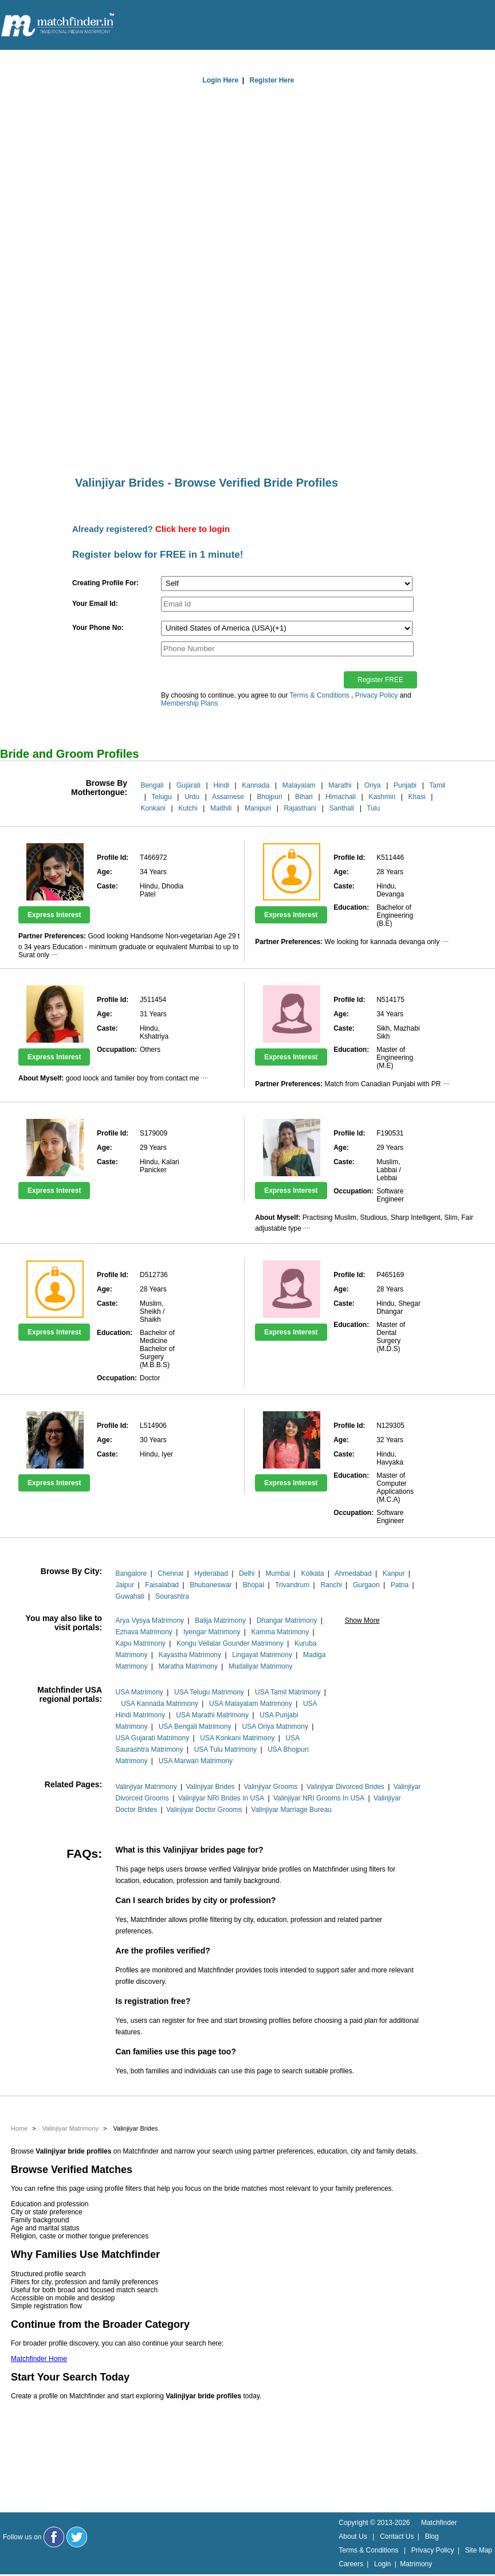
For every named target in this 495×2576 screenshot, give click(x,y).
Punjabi (405, 785)
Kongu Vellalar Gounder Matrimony (230, 1643)
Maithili (220, 808)
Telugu (161, 797)
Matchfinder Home (39, 2359)
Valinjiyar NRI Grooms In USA (318, 1798)
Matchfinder (439, 2523)
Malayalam (299, 785)
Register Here (272, 80)
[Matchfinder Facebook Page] (54, 2537)
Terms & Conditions (319, 695)
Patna (399, 1585)
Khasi (417, 797)
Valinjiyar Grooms (270, 1787)
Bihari (304, 797)
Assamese (228, 797)
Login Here (220, 80)
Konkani (152, 808)
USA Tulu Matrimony (225, 1749)
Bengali (151, 785)
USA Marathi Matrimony (212, 1715)
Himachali (340, 797)
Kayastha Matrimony (190, 1655)
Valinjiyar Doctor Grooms (204, 1810)
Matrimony (416, 2564)
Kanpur (394, 1573)
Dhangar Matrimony (287, 1620)
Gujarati (188, 785)
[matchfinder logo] (58, 26)
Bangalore (131, 1573)
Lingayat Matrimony (262, 1655)
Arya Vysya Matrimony (150, 1620)
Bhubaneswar (210, 1585)
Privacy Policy (376, 695)
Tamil (437, 785)
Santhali (341, 808)
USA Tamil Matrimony (287, 1692)
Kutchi (187, 808)
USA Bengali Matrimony (195, 1726)
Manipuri (258, 808)
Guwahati (130, 1596)
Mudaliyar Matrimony (260, 1666)
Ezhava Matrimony (144, 1632)
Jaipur (125, 1585)
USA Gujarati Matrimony (153, 1738)
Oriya (372, 785)
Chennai (170, 1573)
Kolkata (312, 1573)
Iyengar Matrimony (211, 1632)
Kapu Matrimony (141, 1643)
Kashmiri (381, 797)
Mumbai (278, 1573)
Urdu (191, 797)
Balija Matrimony (220, 1620)
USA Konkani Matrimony (237, 1738)
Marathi (339, 785)
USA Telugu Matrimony (209, 1692)
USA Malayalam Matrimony (250, 1704)
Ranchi (330, 1585)
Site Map (478, 2550)
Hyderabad (211, 1573)
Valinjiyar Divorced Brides (345, 1787)
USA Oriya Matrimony (275, 1726)
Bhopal (253, 1585)
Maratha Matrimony (188, 1666)
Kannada (255, 785)
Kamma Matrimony (280, 1632)
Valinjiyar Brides (210, 1787)
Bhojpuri (269, 797)
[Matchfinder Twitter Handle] (76, 2537)
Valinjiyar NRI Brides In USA (221, 1798)
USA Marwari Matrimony (196, 1761)
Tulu (373, 808)
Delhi (246, 1573)
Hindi (221, 785)
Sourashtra (172, 1596)
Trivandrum (292, 1585)
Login (382, 2564)
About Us (353, 2536)
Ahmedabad (353, 1573)
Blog (432, 2536)
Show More (362, 1620)
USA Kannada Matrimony (159, 1704)
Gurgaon (366, 1585)
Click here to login (192, 529)
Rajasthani (300, 808)
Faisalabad (162, 1585)
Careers (351, 2564)
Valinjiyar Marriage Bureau (291, 1810)
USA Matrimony (139, 1692)
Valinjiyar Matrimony (146, 1787)
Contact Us (397, 2536)
